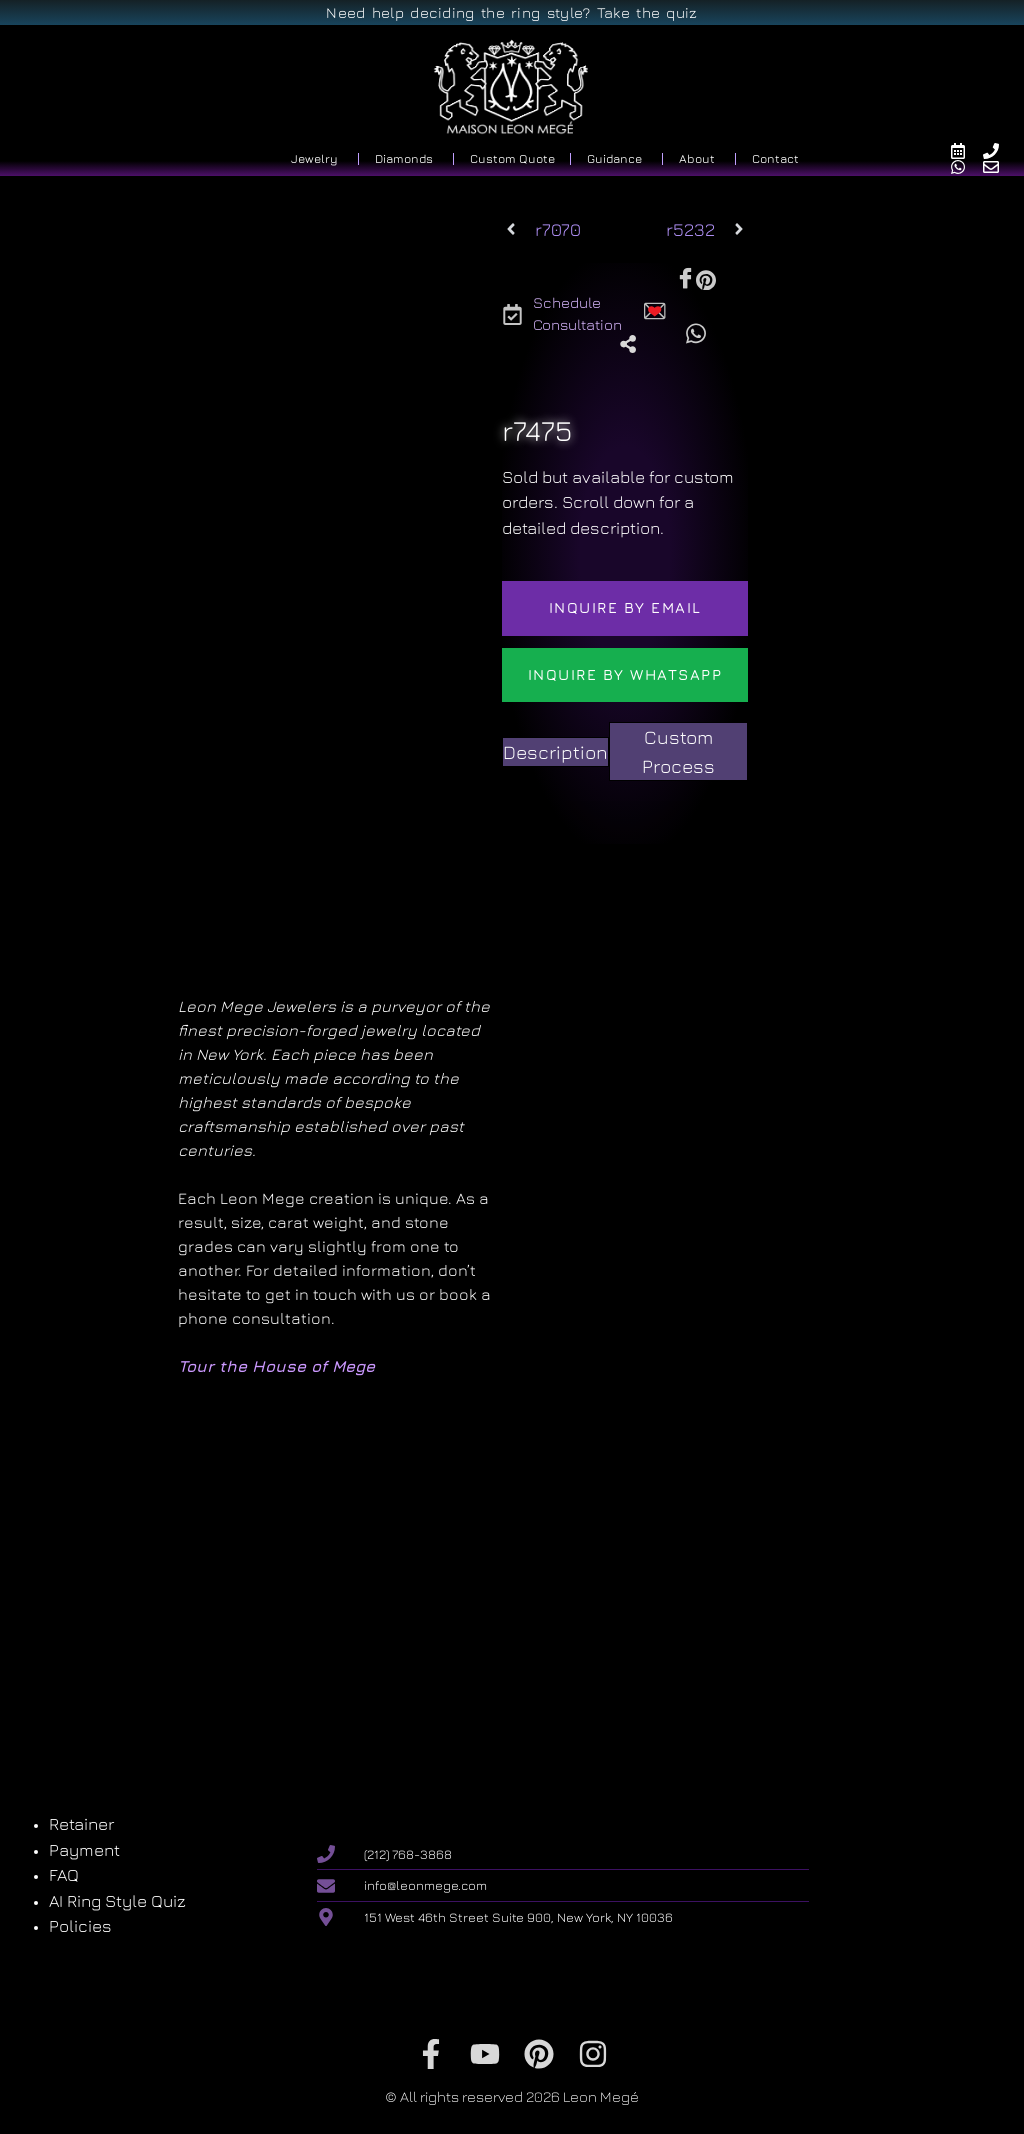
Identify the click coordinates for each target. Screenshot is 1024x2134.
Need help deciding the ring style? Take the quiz (511, 12)
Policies (80, 1926)
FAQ (64, 1875)
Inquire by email (625, 607)
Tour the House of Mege (276, 1366)
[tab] (555, 752)
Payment (84, 1850)
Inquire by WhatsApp (625, 674)
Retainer (81, 1824)
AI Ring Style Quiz (117, 1901)
